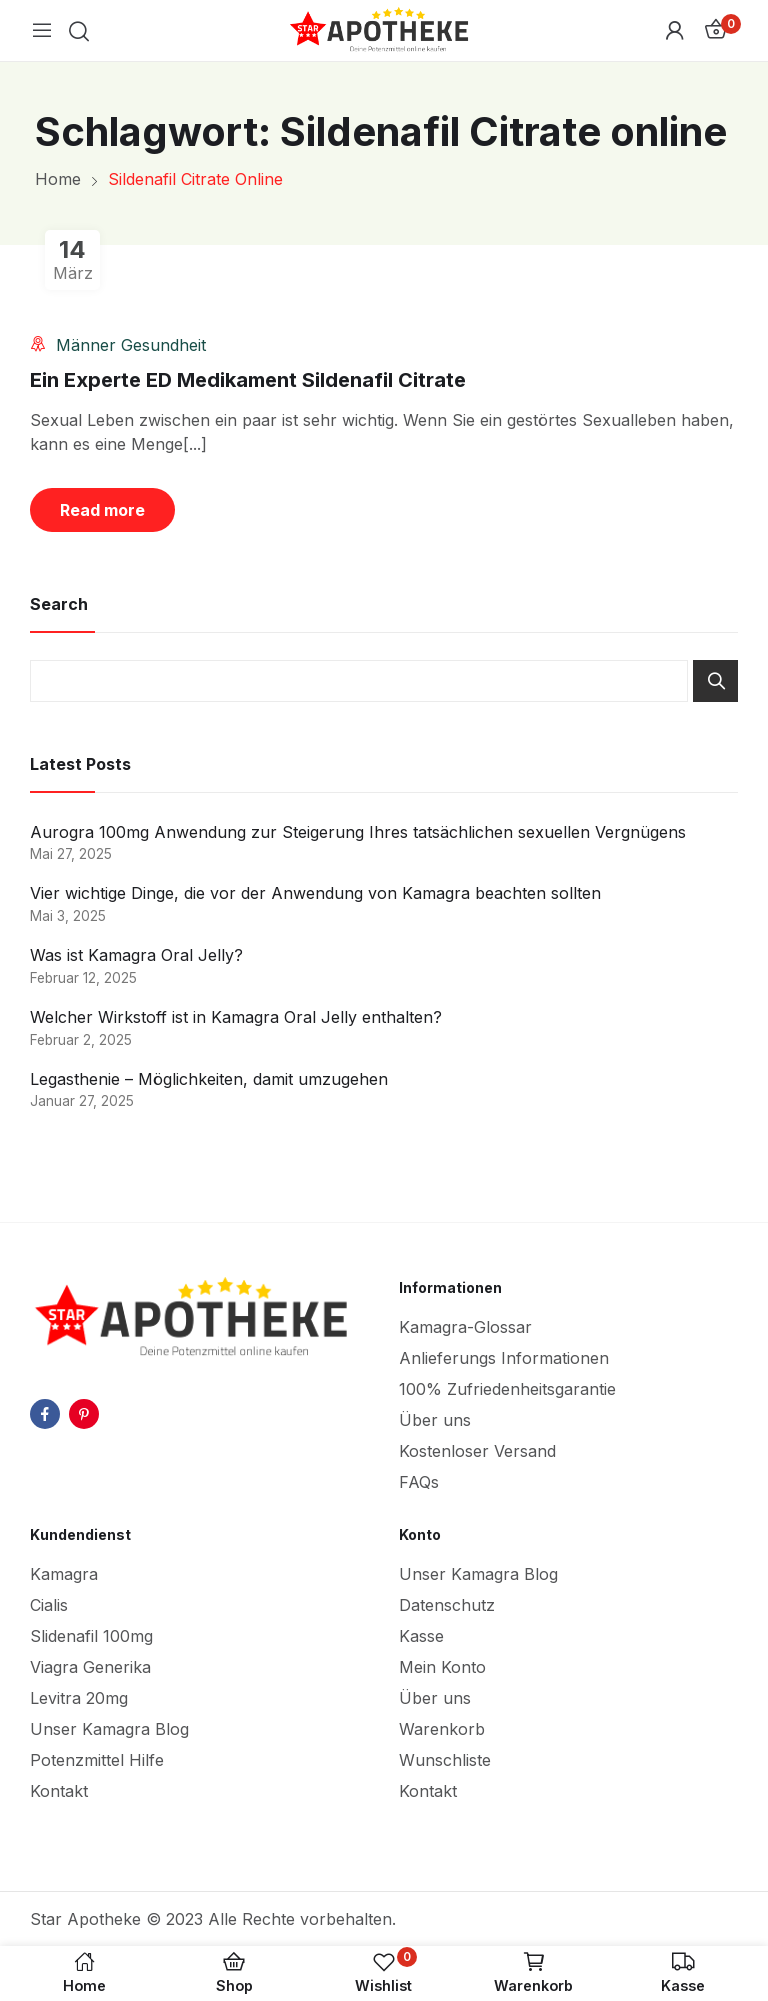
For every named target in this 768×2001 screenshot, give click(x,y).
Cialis (49, 1605)
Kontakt (59, 1791)
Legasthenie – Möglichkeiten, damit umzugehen (209, 1079)
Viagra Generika (90, 1667)
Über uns (435, 1420)
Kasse (421, 1636)
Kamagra (64, 1574)
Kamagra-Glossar (465, 1327)
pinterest (84, 1414)
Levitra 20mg (79, 1698)
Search (715, 681)
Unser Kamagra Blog (109, 1729)
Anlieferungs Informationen (504, 1358)
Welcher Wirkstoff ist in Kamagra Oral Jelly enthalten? (236, 1017)
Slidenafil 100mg (91, 1636)
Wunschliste (445, 1760)
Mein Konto (442, 1667)
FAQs (419, 1482)
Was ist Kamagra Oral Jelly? (136, 955)
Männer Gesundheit (131, 345)
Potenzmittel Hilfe (97, 1760)
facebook (45, 1414)
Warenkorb (442, 1729)
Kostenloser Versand (477, 1451)
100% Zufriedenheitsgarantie (507, 1389)
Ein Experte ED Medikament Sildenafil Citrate (248, 380)
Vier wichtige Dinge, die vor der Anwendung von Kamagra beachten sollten (315, 893)
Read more (102, 510)
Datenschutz (447, 1605)
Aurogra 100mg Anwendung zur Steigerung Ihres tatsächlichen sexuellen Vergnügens (358, 832)
